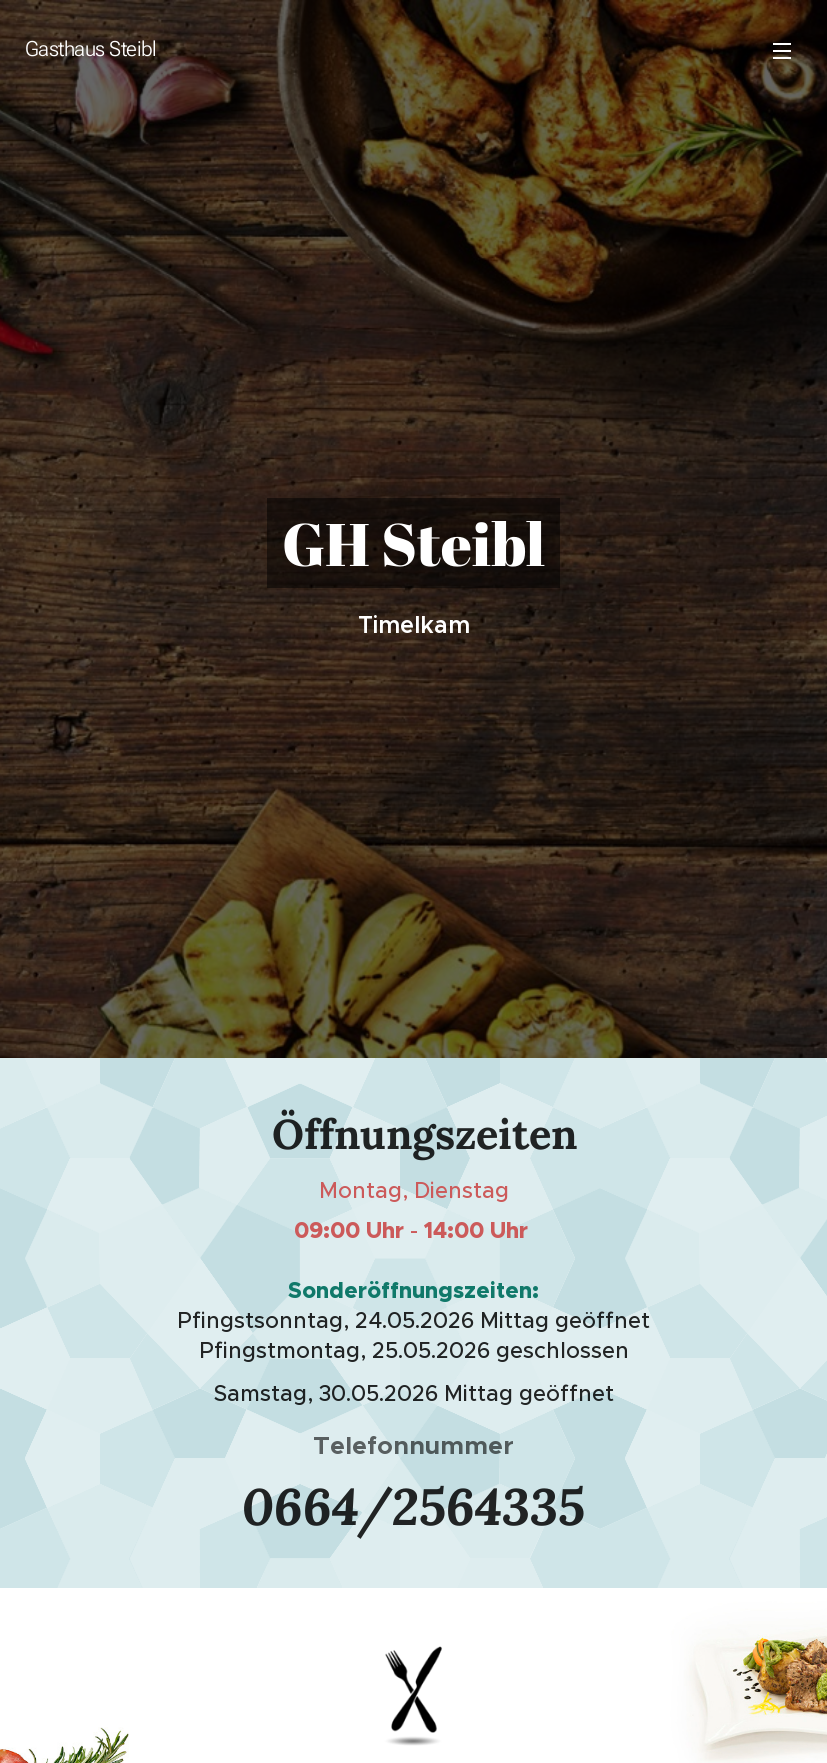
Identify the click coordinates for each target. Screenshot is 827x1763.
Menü (782, 51)
